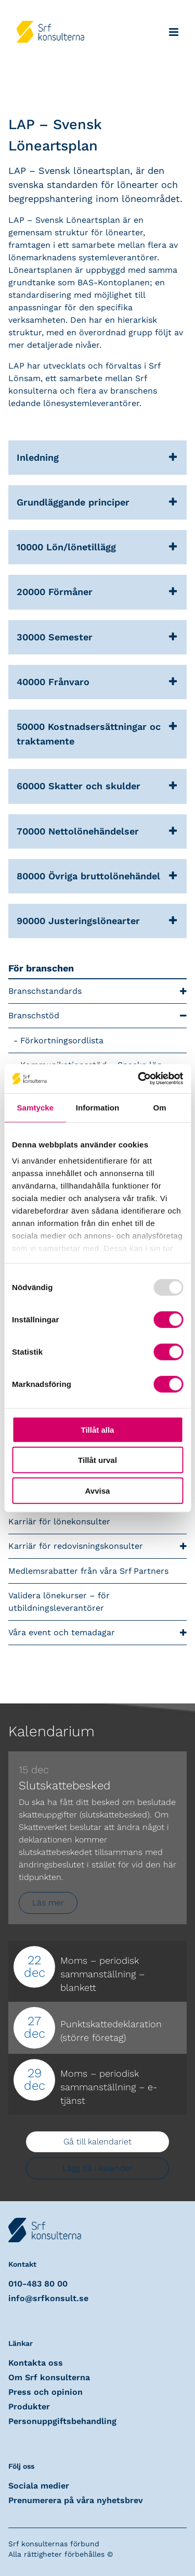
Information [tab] (98, 1107)
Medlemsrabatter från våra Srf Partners (88, 1571)
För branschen (41, 968)
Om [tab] (159, 1107)
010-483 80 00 (38, 2284)
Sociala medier (38, 2486)
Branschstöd (97, 1015)
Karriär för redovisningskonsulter (97, 1546)
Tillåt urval (97, 1460)
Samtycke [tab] (35, 1107)
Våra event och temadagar (97, 1632)
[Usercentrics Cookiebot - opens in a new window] (139, 1078)
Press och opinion (45, 2392)
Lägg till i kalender (97, 2168)
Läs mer (48, 1903)
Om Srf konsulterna (49, 2377)
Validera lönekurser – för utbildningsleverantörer (59, 1601)
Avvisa (97, 1490)
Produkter (29, 2406)
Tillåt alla (97, 1429)
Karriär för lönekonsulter (59, 1521)
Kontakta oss (35, 2363)
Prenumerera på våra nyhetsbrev (75, 2500)
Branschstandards (97, 991)
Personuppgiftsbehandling (62, 2421)
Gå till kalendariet (97, 2141)
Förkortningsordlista (61, 1040)
